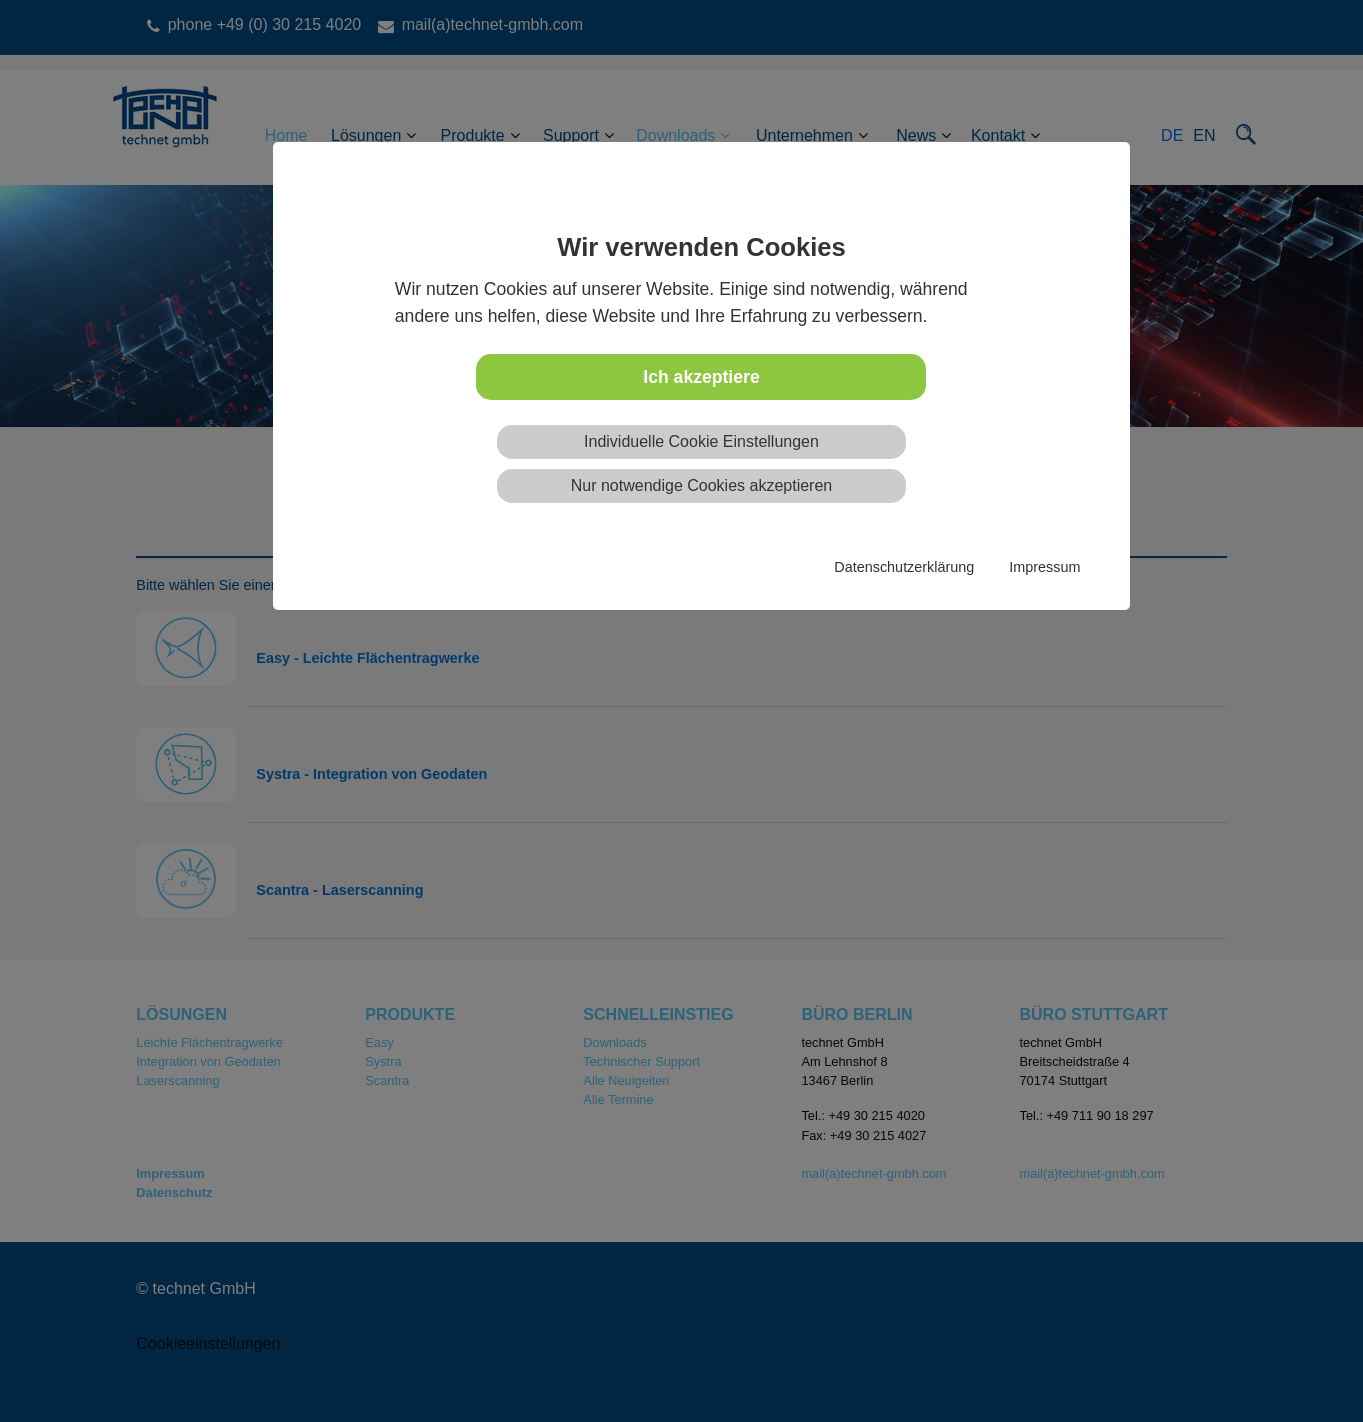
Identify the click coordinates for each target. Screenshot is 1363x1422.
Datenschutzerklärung (904, 567)
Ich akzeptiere (701, 377)
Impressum (1044, 567)
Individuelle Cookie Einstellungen (701, 441)
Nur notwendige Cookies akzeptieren (701, 485)
